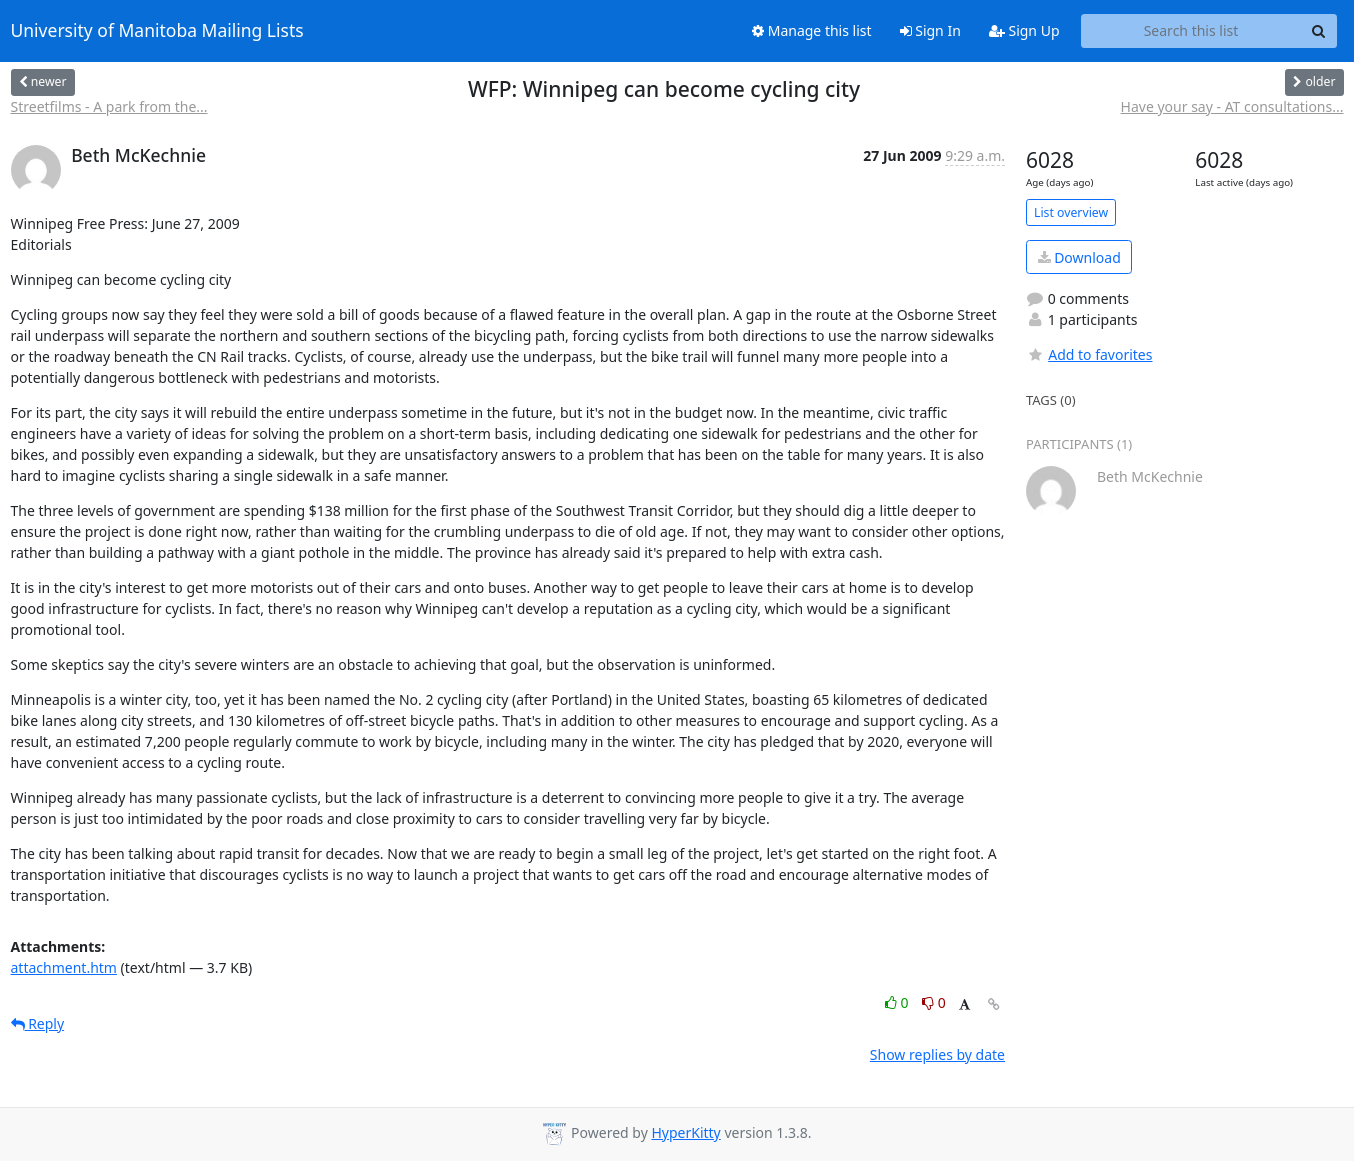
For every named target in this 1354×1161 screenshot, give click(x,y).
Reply (38, 1023)
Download (1079, 257)
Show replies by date (937, 1054)
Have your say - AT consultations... (1232, 106)
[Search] (1319, 31)
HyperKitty (685, 1132)
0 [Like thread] (898, 1002)
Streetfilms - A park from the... (109, 106)
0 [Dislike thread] (934, 1002)
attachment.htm (64, 967)
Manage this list (812, 30)
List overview (1071, 212)
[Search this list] (1191, 31)
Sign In (930, 30)
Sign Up (1024, 30)
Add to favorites (1089, 354)
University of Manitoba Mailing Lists (157, 31)
